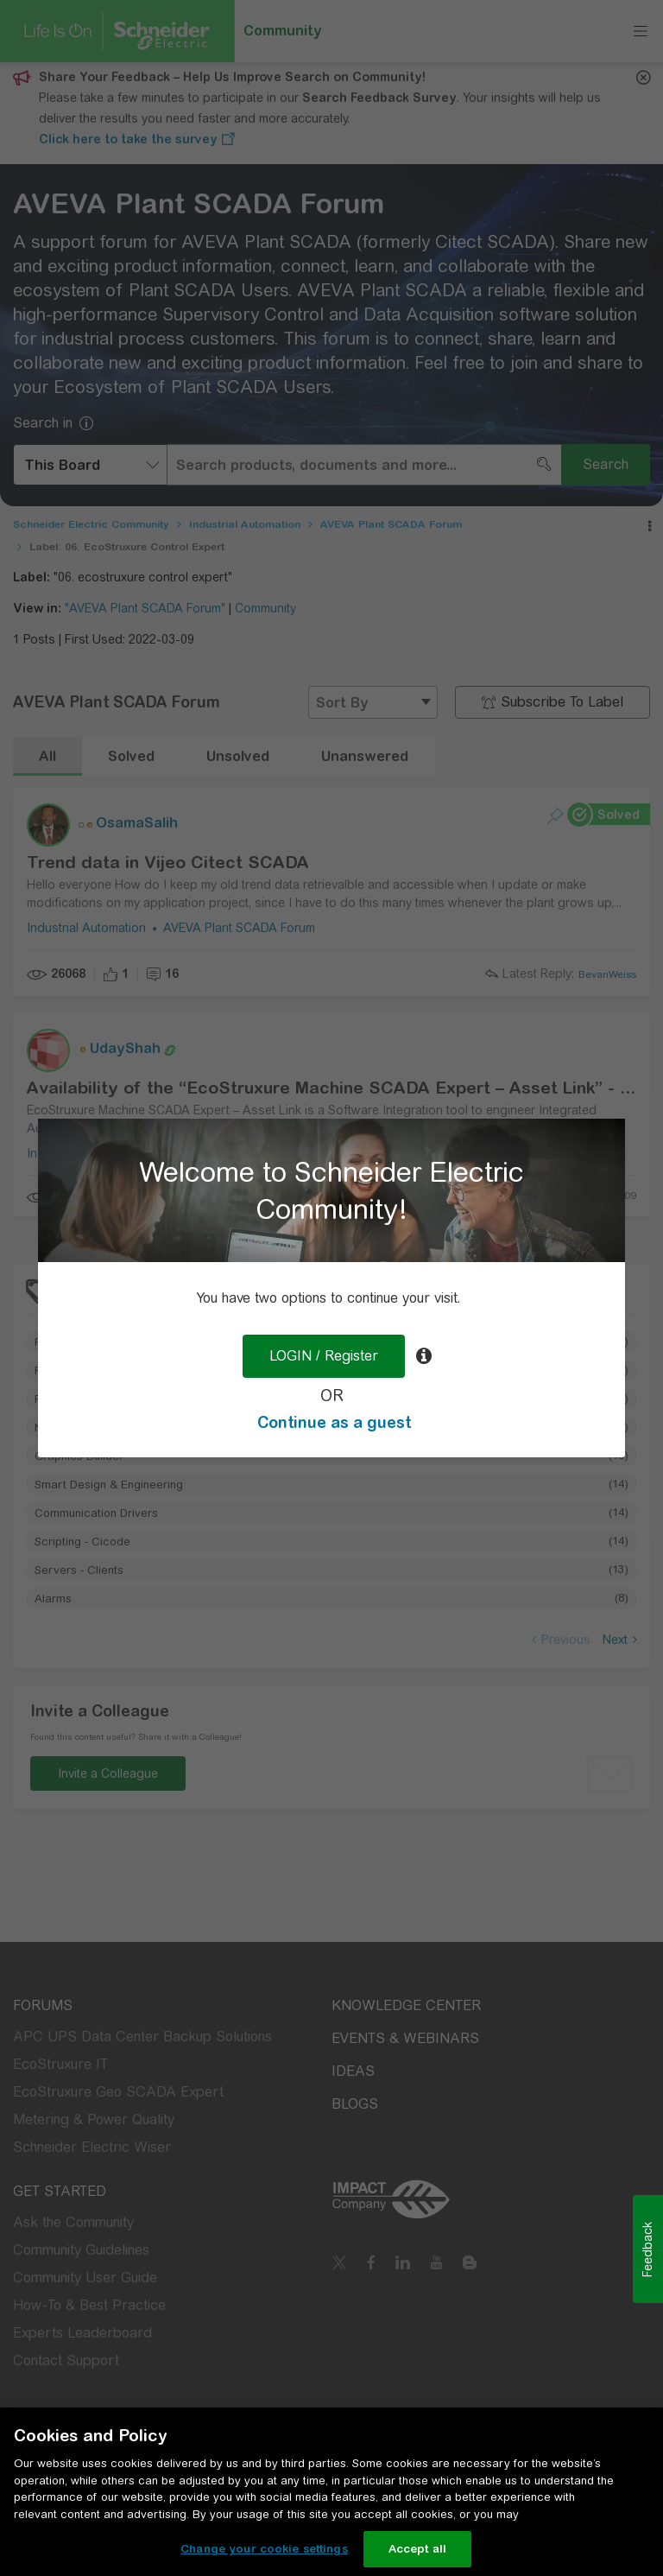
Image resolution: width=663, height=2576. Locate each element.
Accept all (417, 2548)
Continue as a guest (334, 1422)
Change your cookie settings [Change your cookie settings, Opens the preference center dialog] (264, 2548)
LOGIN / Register (323, 1356)
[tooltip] (424, 1356)
